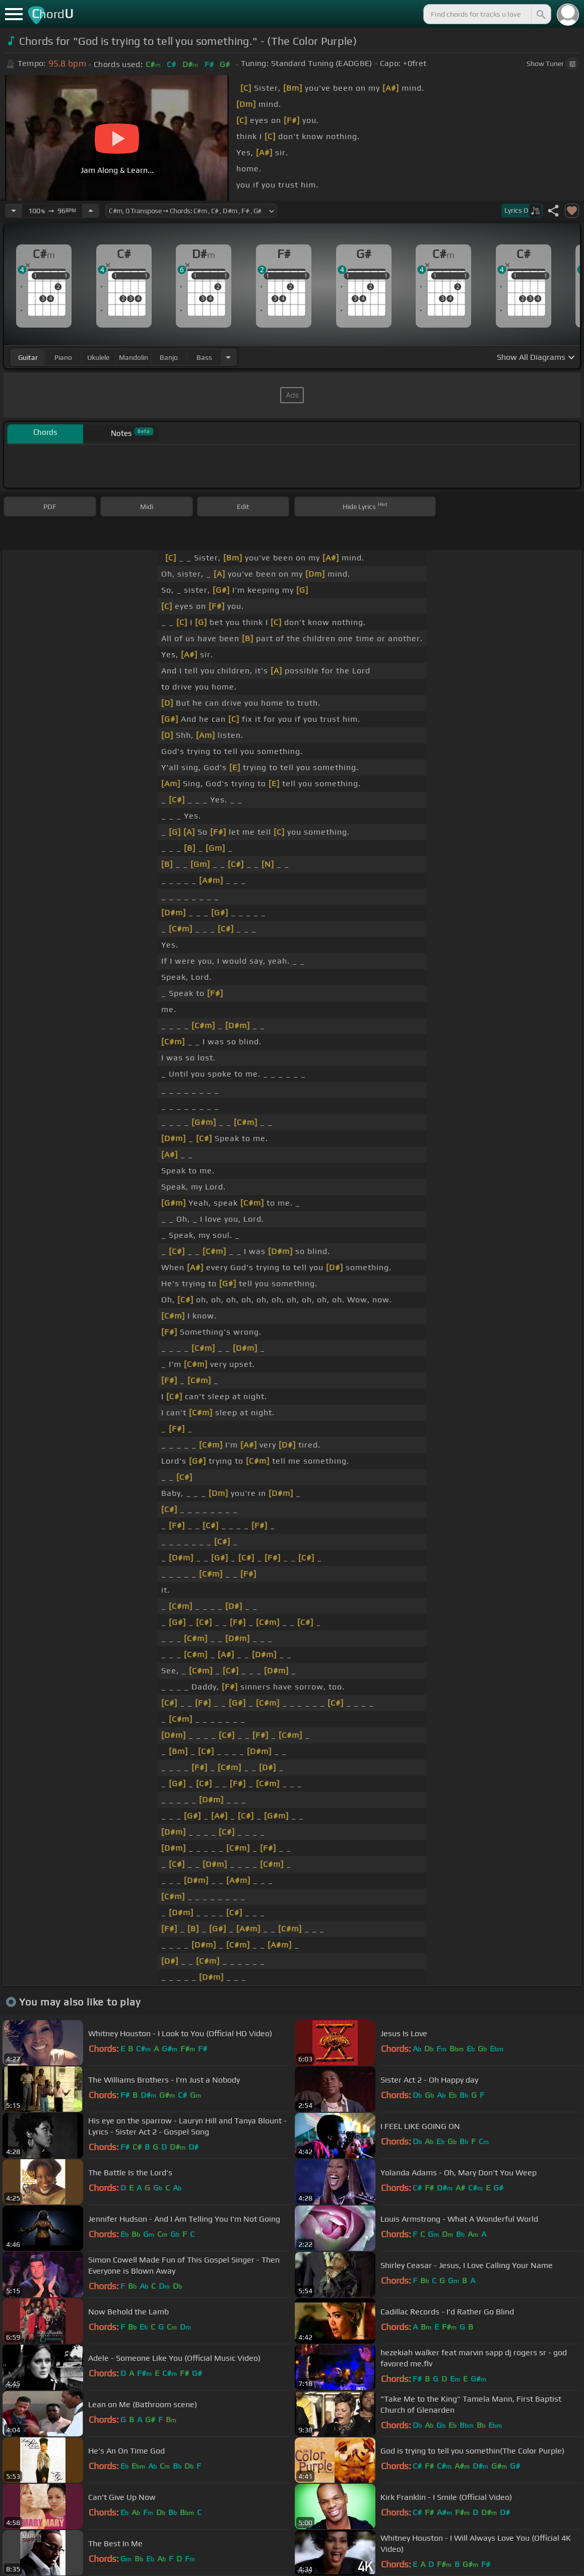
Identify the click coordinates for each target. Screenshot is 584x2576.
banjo (169, 357)
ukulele (98, 357)
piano (63, 357)
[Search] (540, 14)
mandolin (133, 357)
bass (204, 357)
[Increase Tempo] (90, 211)
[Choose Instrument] (228, 357)
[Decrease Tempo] (13, 211)
